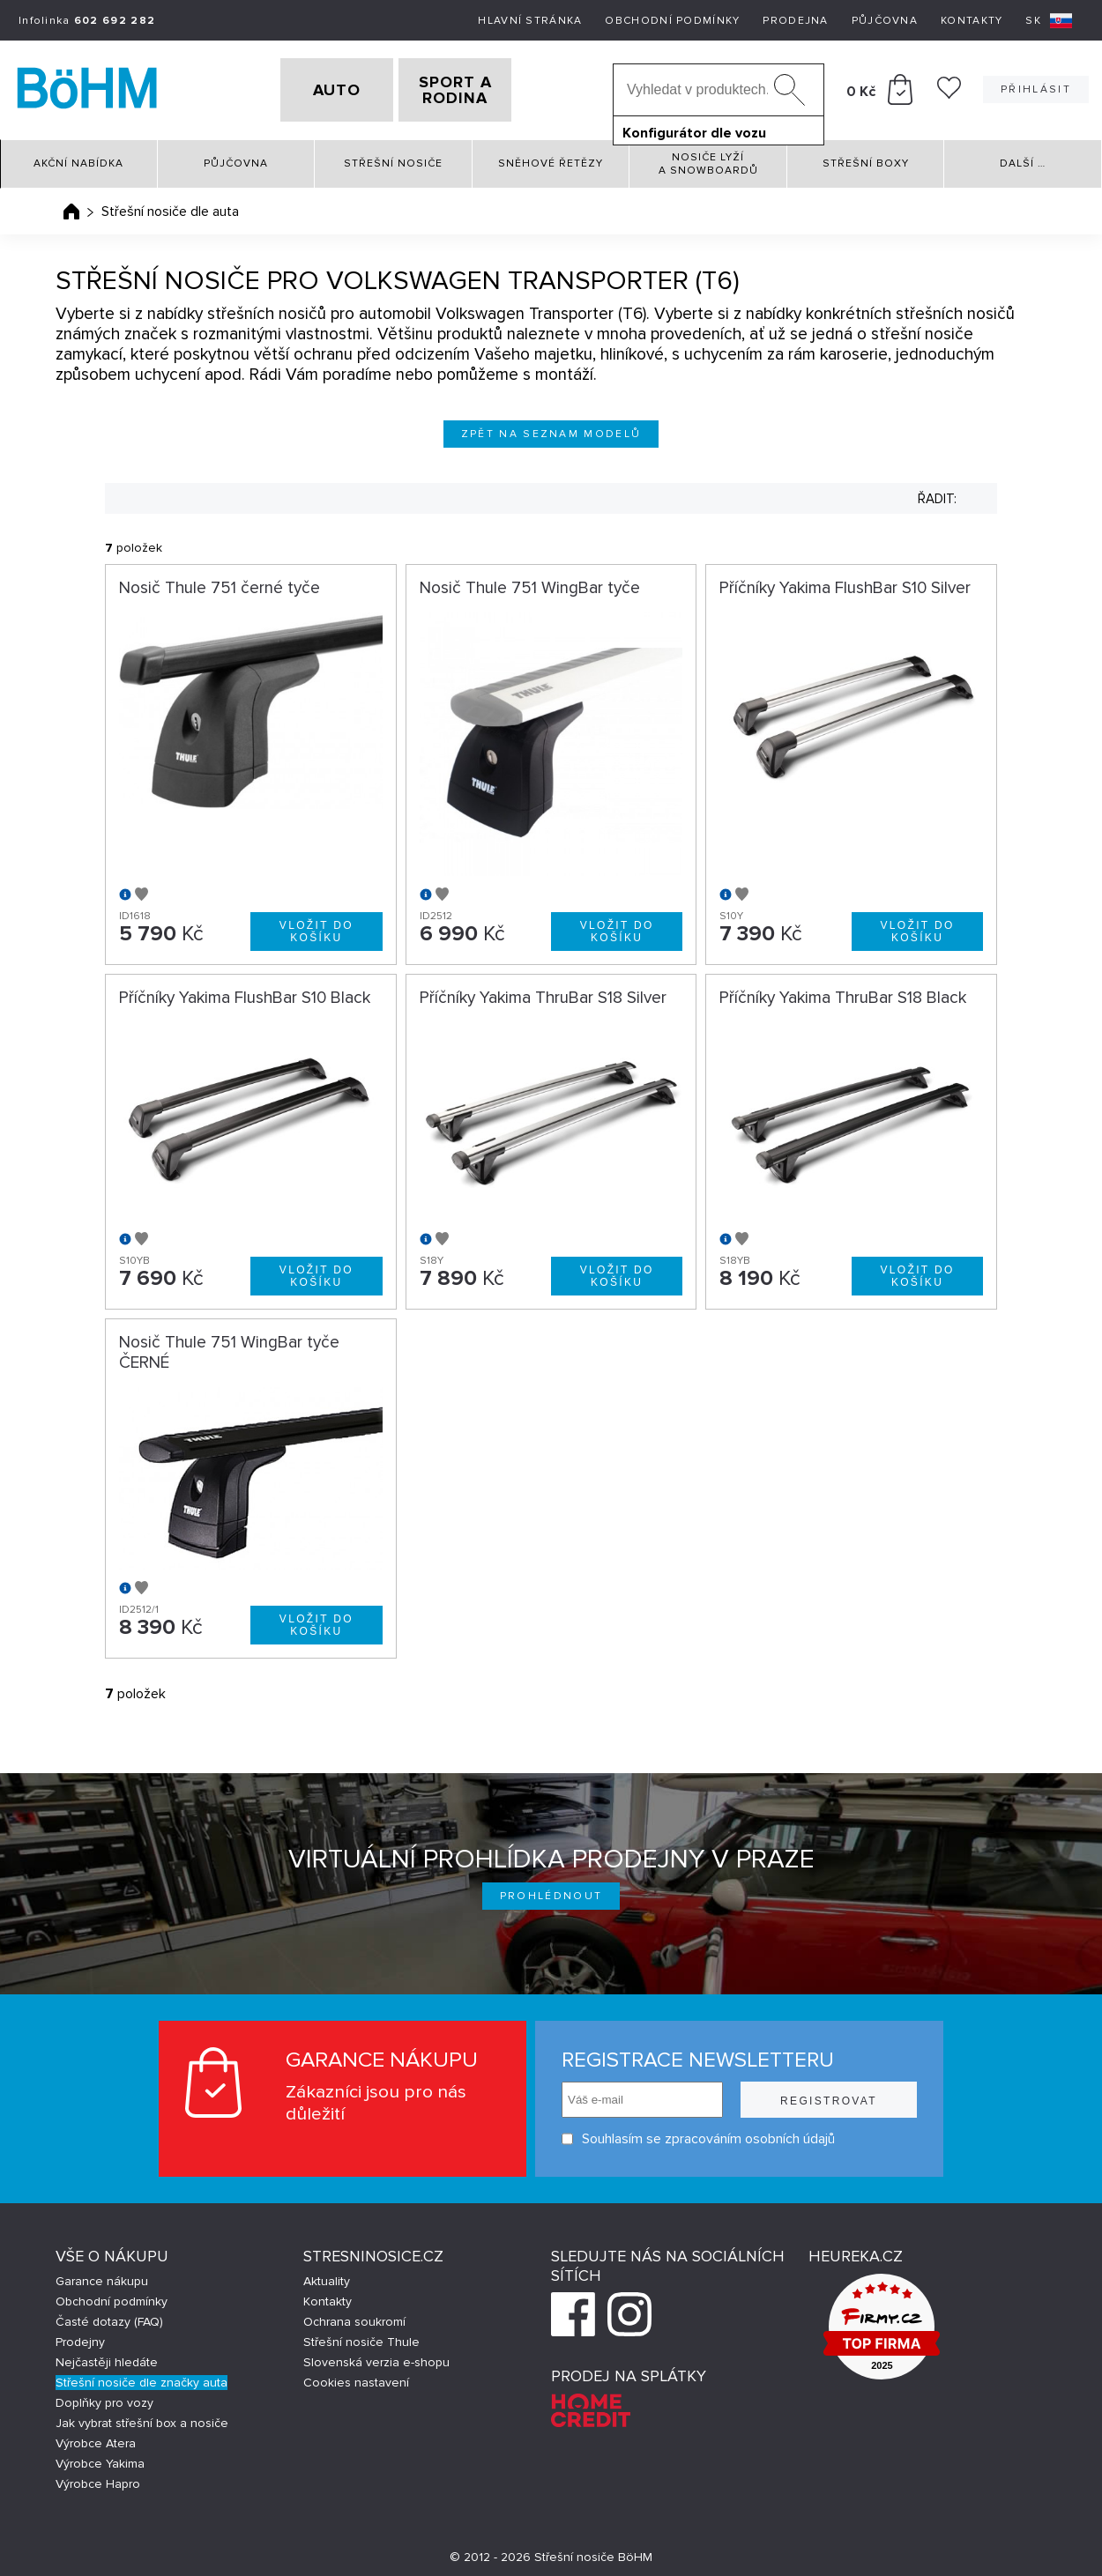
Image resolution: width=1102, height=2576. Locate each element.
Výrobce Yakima (100, 2457)
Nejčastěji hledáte (107, 2356)
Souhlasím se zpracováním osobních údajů (698, 2133)
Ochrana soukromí (354, 2315)
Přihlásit (1036, 86)
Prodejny (80, 2335)
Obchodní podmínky (672, 20)
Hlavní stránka (530, 20)
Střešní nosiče (393, 158)
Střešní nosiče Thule (361, 2335)
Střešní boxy (866, 158)
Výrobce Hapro (98, 2477)
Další (1023, 158)
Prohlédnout (551, 1890)
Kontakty (971, 20)
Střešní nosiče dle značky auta (141, 2376)
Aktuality (326, 2275)
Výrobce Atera (96, 2437)
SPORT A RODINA (483, 87)
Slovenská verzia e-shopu (376, 2356)
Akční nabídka (78, 158)
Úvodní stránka (71, 205)
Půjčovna (885, 20)
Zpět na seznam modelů (551, 427)
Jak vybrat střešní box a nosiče (142, 2416)
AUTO (309, 87)
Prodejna (795, 20)
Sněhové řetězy (550, 158)
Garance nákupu (102, 2275)
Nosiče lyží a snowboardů (708, 158)
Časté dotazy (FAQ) (109, 2315)
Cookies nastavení (356, 2376)
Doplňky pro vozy (104, 2396)
